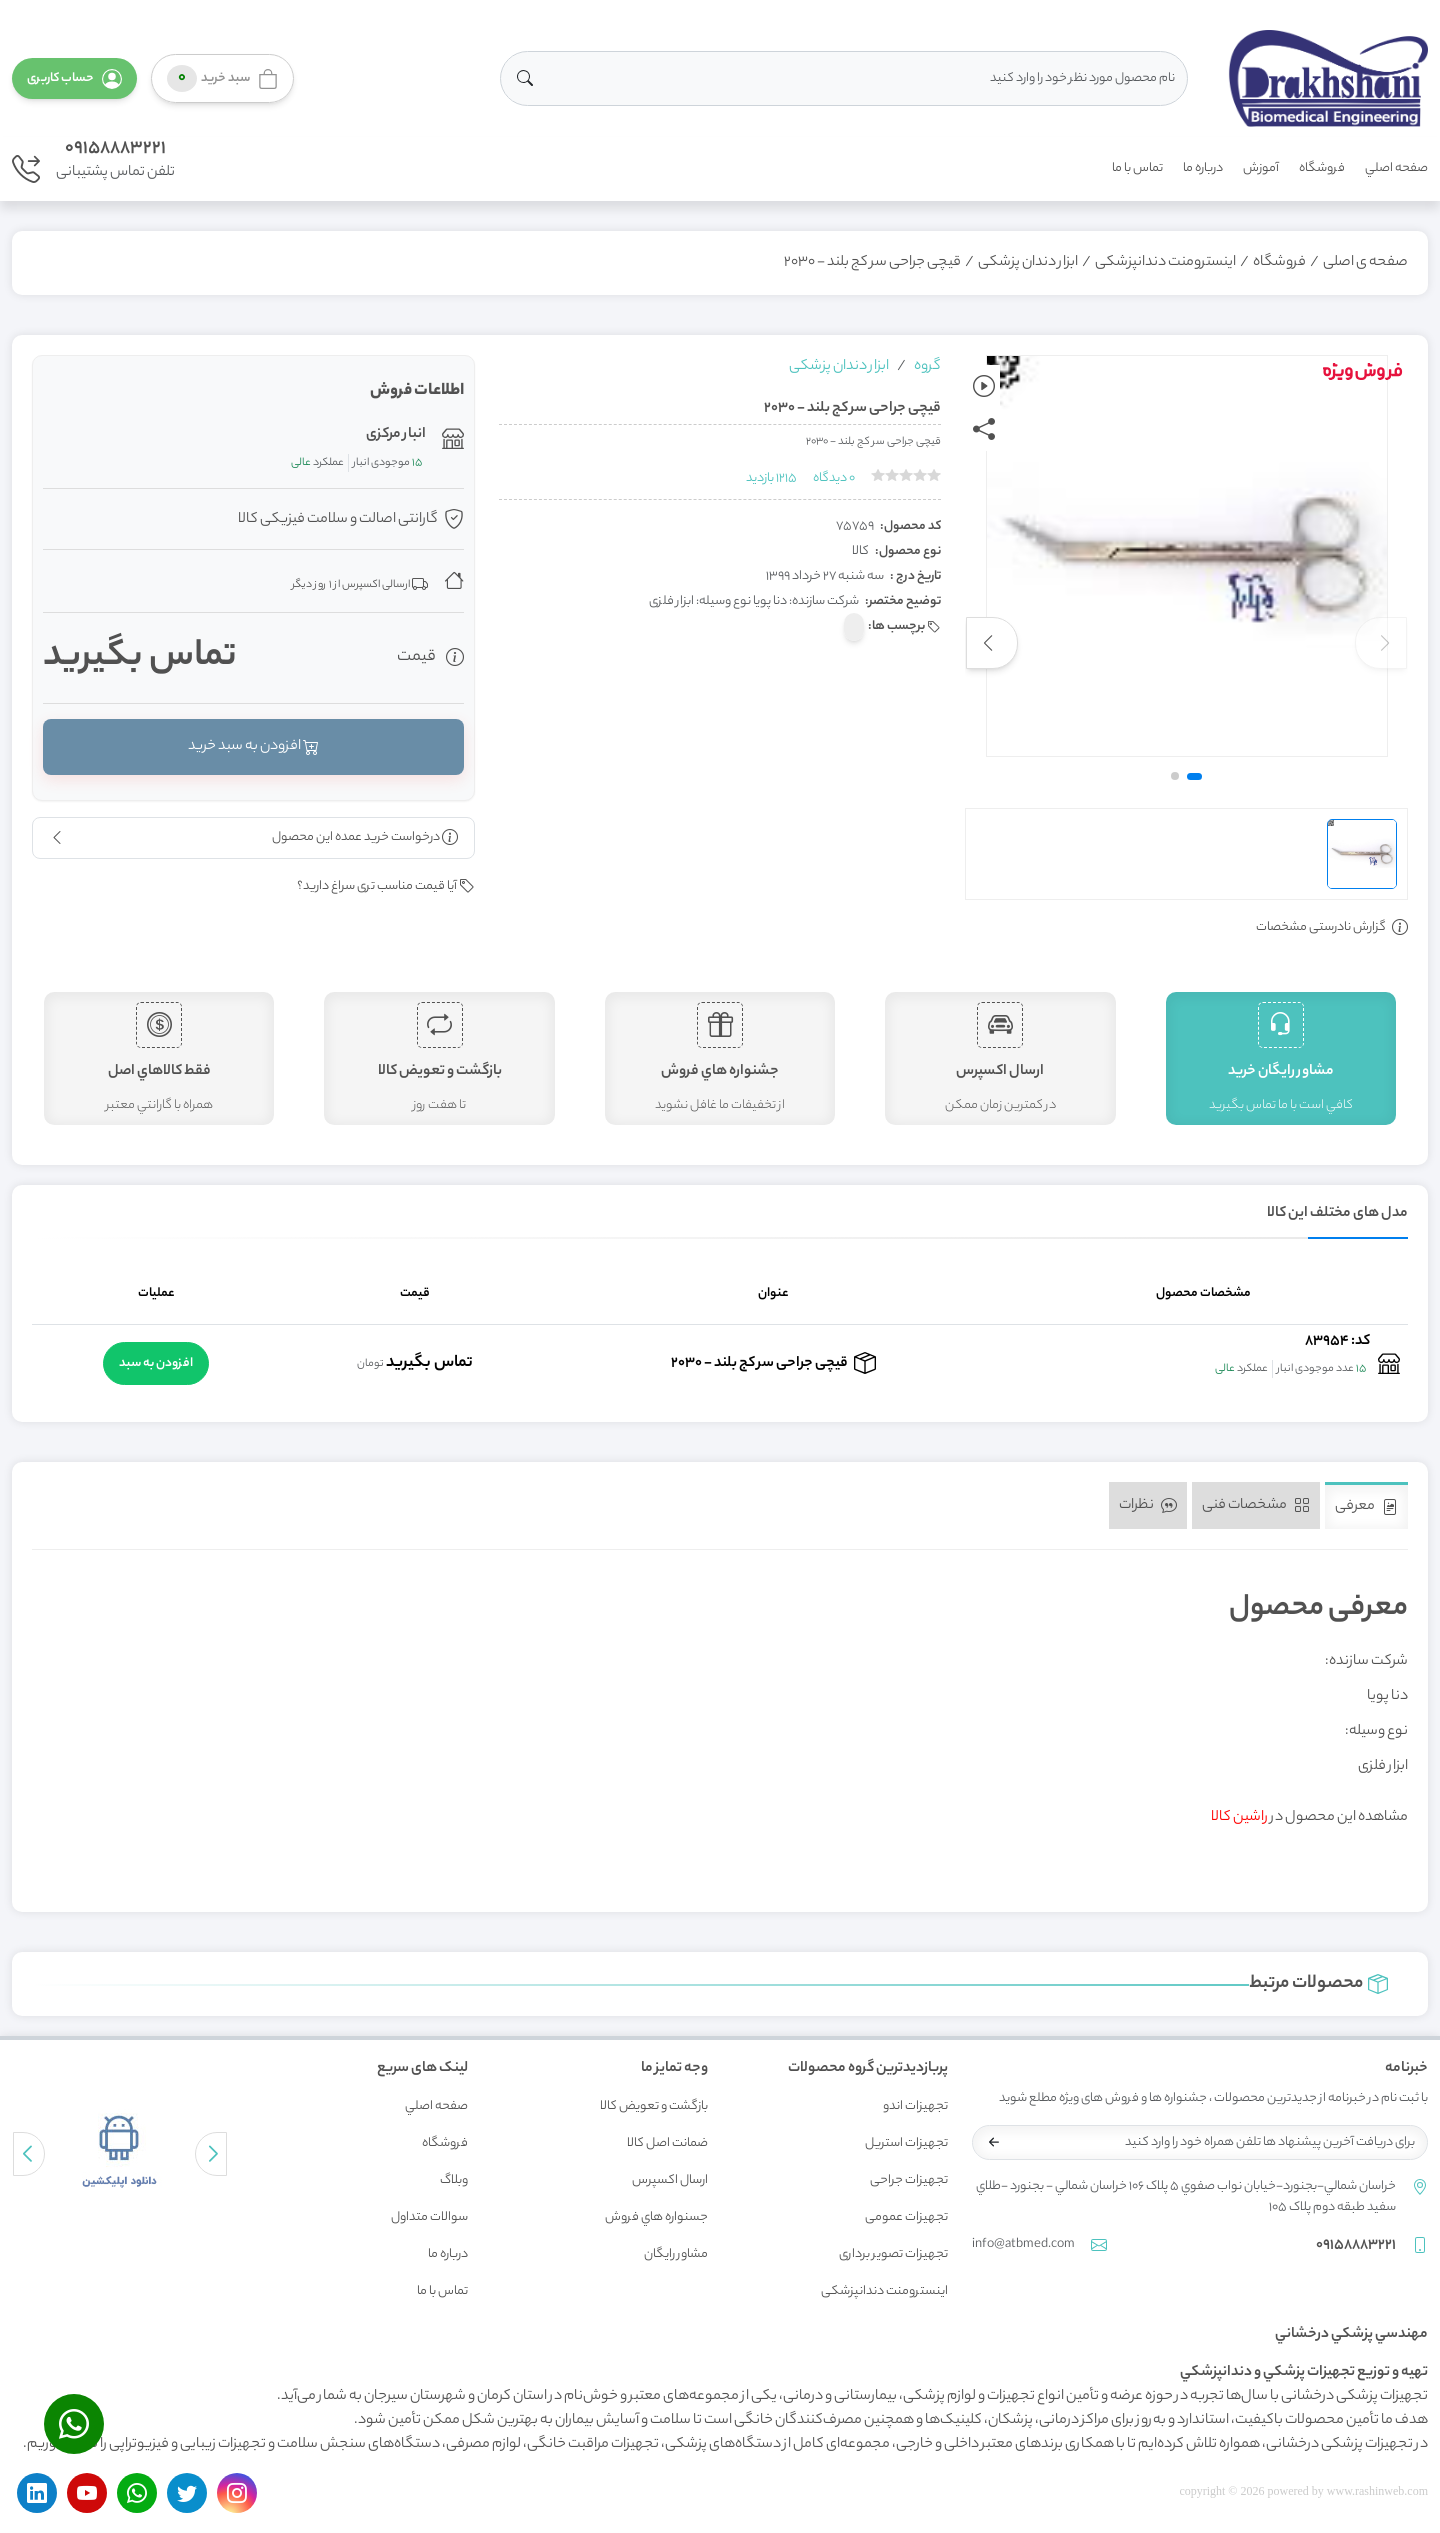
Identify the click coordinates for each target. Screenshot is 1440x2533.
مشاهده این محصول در (1309, 1818)
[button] (74, 78)
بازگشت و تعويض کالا (654, 2106)
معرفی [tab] (1366, 1507)
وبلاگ (454, 2180)
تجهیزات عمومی (906, 2217)
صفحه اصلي (1396, 168)
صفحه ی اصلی (1365, 263)
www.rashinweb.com (1377, 2491)
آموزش (1261, 168)
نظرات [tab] (1148, 1506)
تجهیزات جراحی (909, 2180)
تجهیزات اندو (915, 2106)
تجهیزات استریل (906, 2143)
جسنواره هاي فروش (656, 2217)
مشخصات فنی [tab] (1256, 1506)
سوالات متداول (429, 2217)
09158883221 (115, 149)
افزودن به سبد (156, 1363)
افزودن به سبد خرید (253, 747)
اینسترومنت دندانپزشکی (1165, 263)
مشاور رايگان (676, 2254)
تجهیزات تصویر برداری (893, 2254)
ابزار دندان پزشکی (1028, 263)
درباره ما (1203, 168)
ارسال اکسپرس (670, 2180)
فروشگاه (1322, 168)
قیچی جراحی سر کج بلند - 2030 (872, 263)
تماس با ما (1137, 168)
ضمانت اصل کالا (667, 2143)
